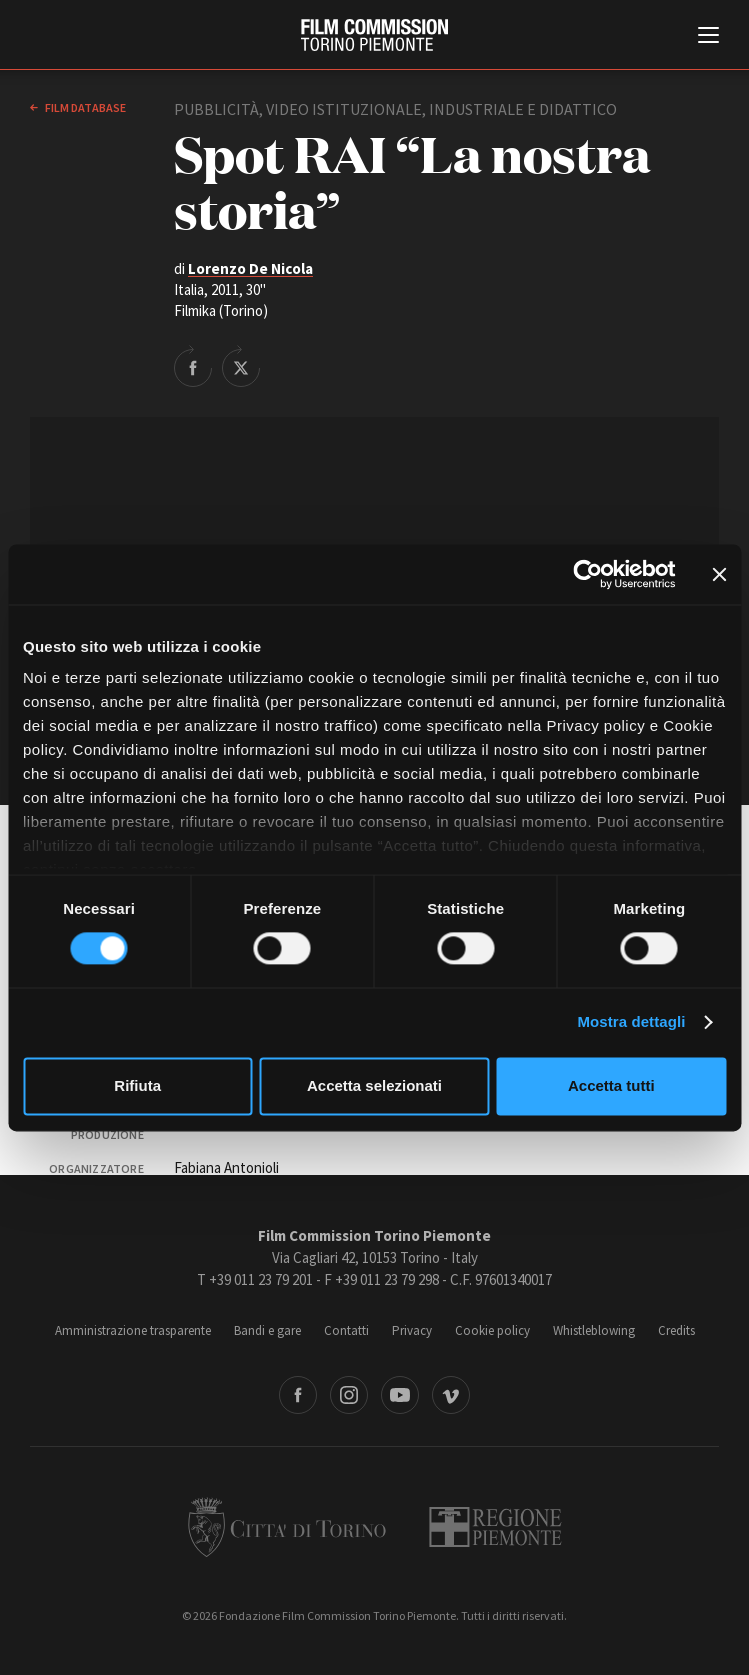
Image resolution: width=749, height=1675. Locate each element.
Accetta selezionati (374, 1085)
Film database (84, 107)
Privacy (412, 1330)
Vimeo (451, 1395)
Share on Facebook (193, 366)
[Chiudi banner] (719, 574)
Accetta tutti (611, 1085)
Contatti (346, 1330)
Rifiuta (137, 1085)
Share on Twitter (241, 366)
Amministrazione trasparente (133, 1330)
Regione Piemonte (495, 1527)
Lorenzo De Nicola (250, 268)
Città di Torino (287, 1527)
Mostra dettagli (631, 1022)
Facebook (298, 1395)
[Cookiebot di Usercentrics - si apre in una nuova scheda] (587, 574)
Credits (676, 1330)
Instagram (349, 1395)
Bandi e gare (267, 1330)
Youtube (400, 1395)
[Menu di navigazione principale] (708, 37)
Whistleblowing (594, 1330)
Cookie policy (492, 1330)
